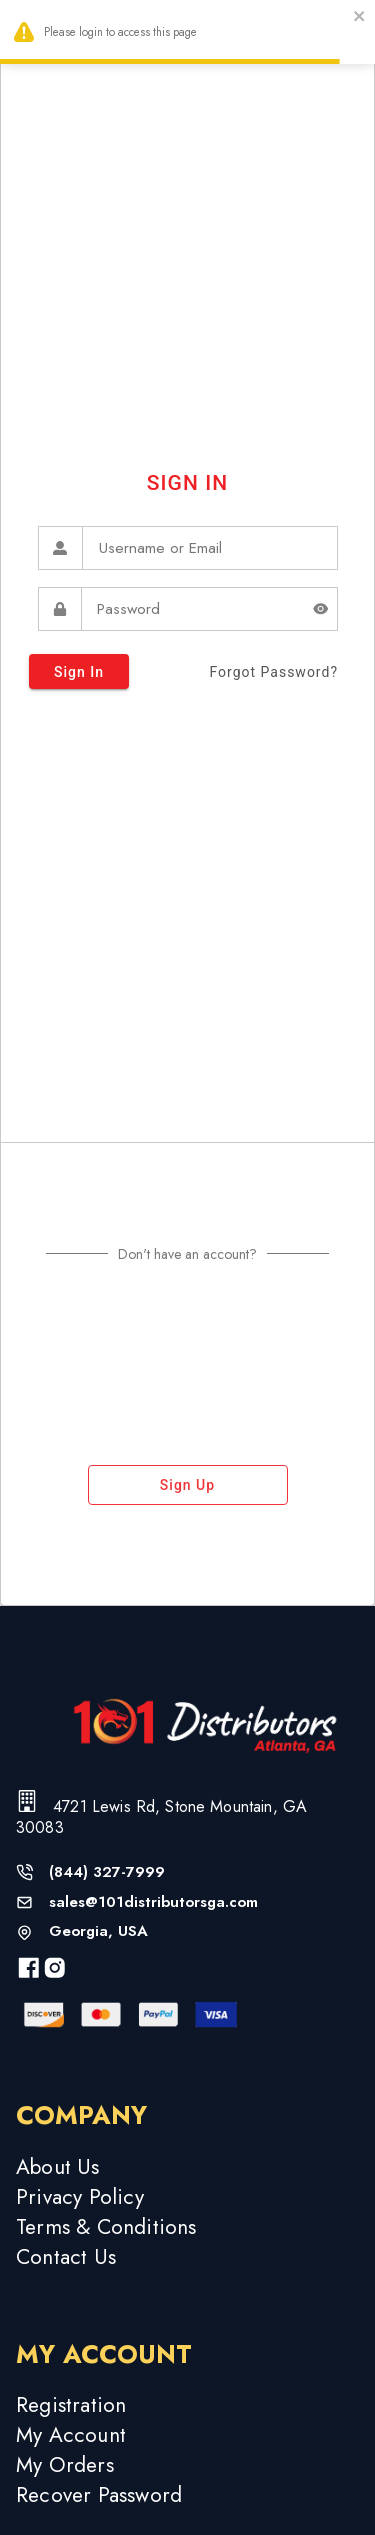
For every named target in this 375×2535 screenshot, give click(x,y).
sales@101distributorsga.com (153, 1902)
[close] (360, 18)
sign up (188, 1485)
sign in (79, 671)
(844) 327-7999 (107, 1872)
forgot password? (273, 672)
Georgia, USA (98, 1931)
